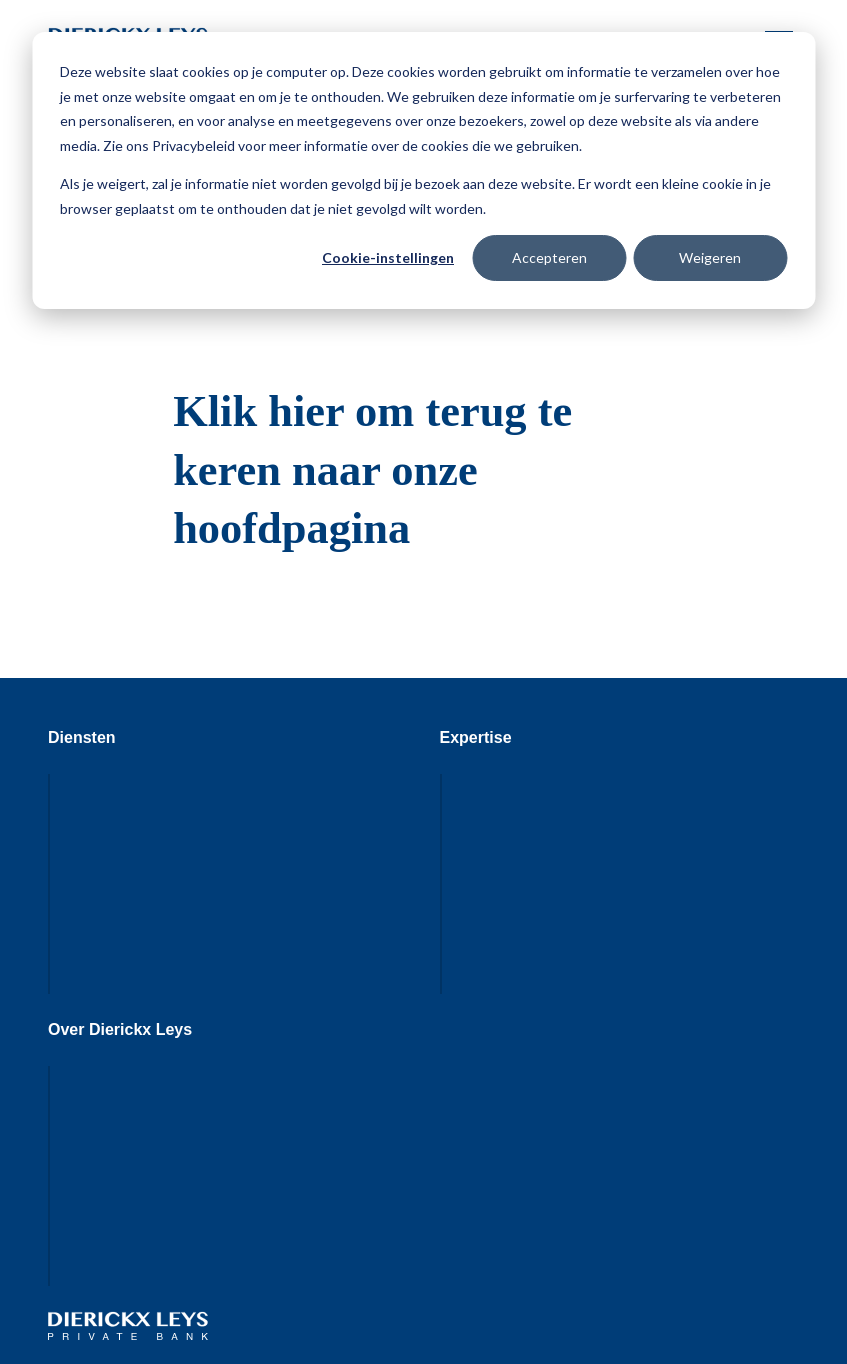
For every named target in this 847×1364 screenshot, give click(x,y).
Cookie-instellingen (388, 257)
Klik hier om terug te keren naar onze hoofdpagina (372, 470)
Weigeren (710, 257)
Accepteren (549, 257)
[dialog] (423, 170)
